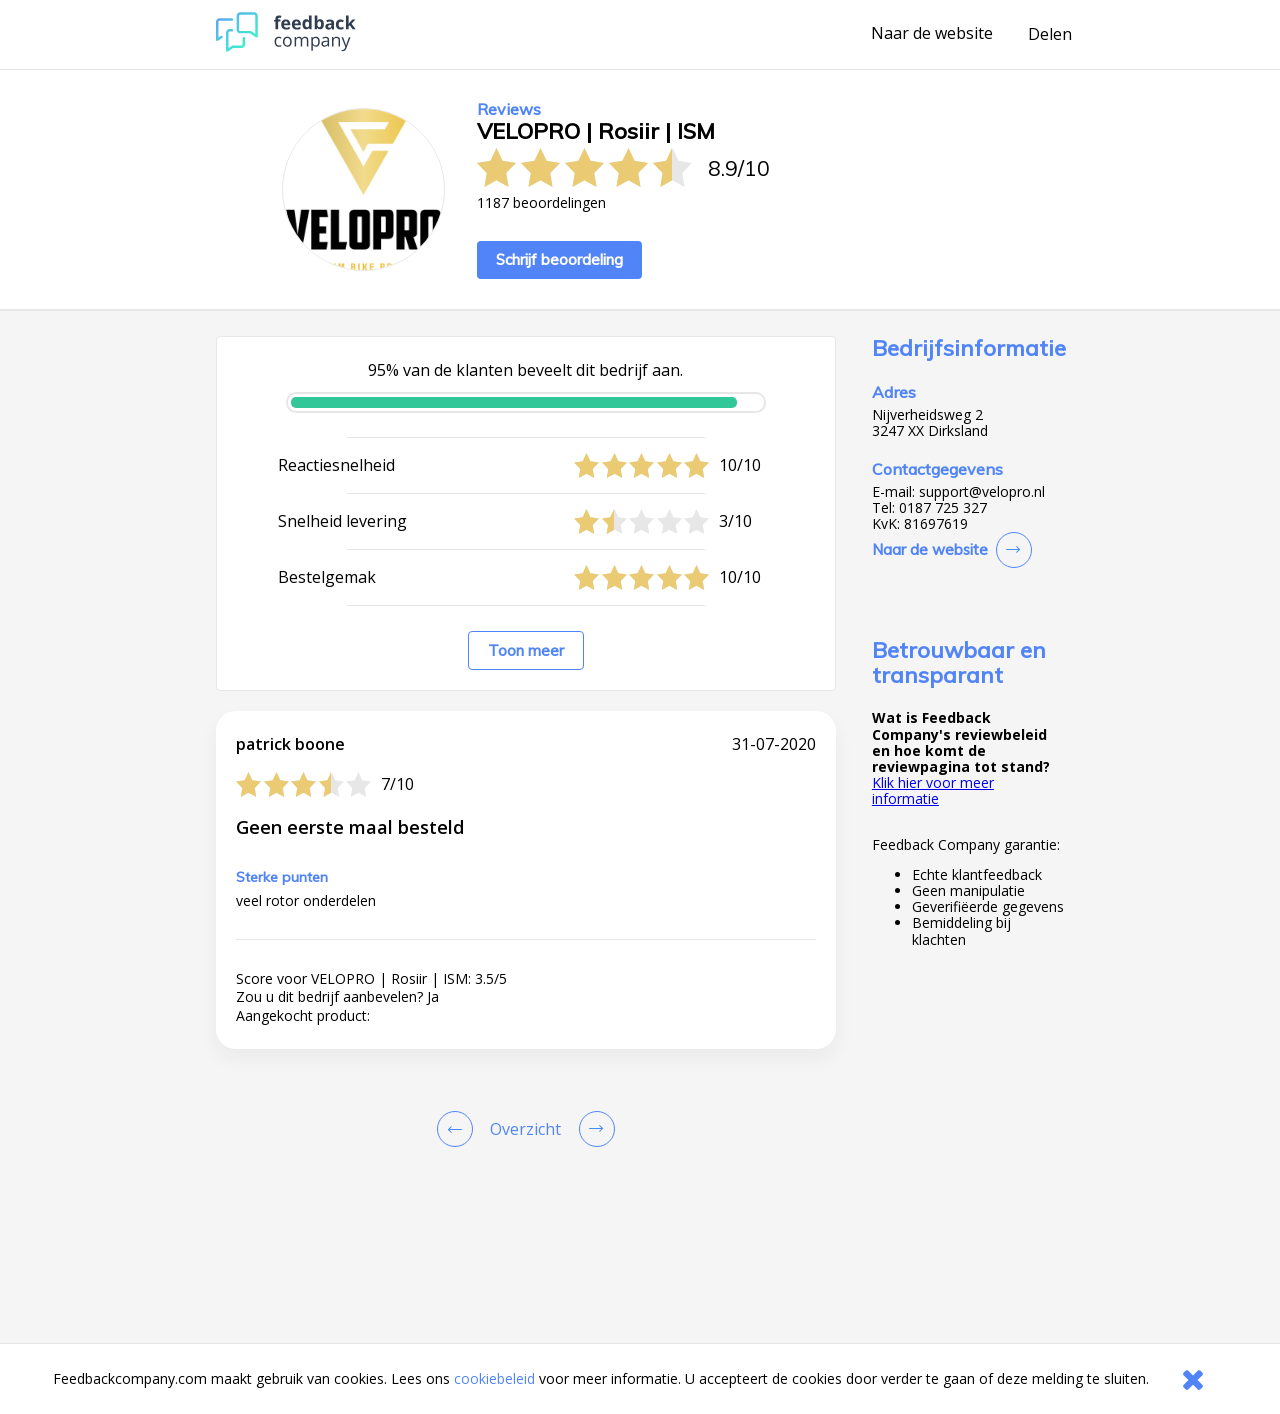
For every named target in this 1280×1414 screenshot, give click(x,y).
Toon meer (526, 650)
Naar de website (932, 34)
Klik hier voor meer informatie (933, 790)
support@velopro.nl (982, 492)
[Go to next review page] (593, 1129)
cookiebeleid (494, 1378)
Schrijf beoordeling (559, 259)
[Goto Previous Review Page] (459, 1129)
